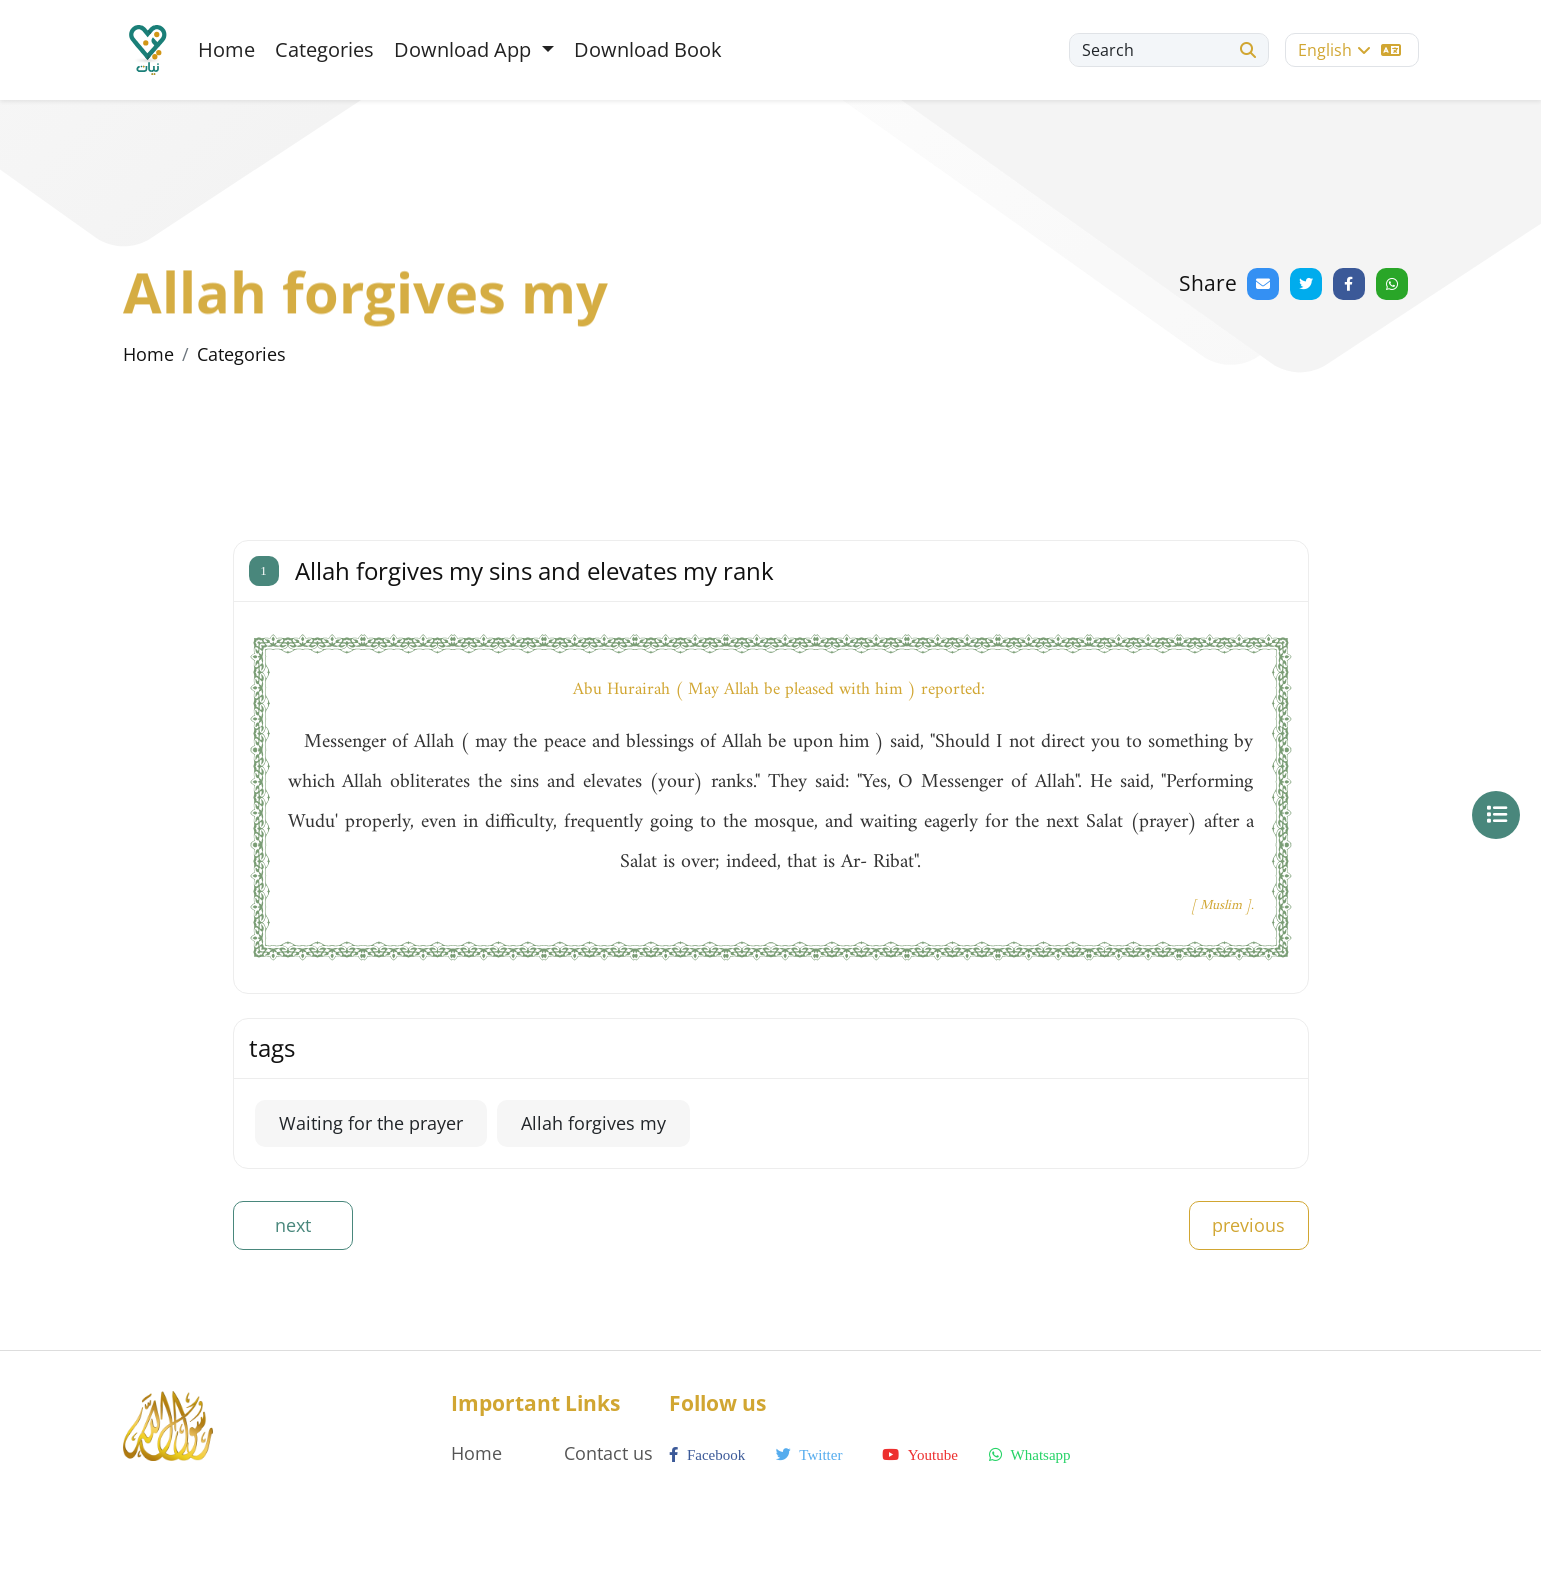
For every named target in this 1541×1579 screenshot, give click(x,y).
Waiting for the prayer (371, 1123)
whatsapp (1029, 1455)
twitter (809, 1455)
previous (1248, 1225)
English (1349, 50)
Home (226, 49)
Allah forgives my (593, 1123)
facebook (707, 1455)
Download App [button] (465, 49)
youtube (919, 1455)
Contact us (608, 1453)
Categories (324, 49)
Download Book (648, 49)
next (293, 1225)
